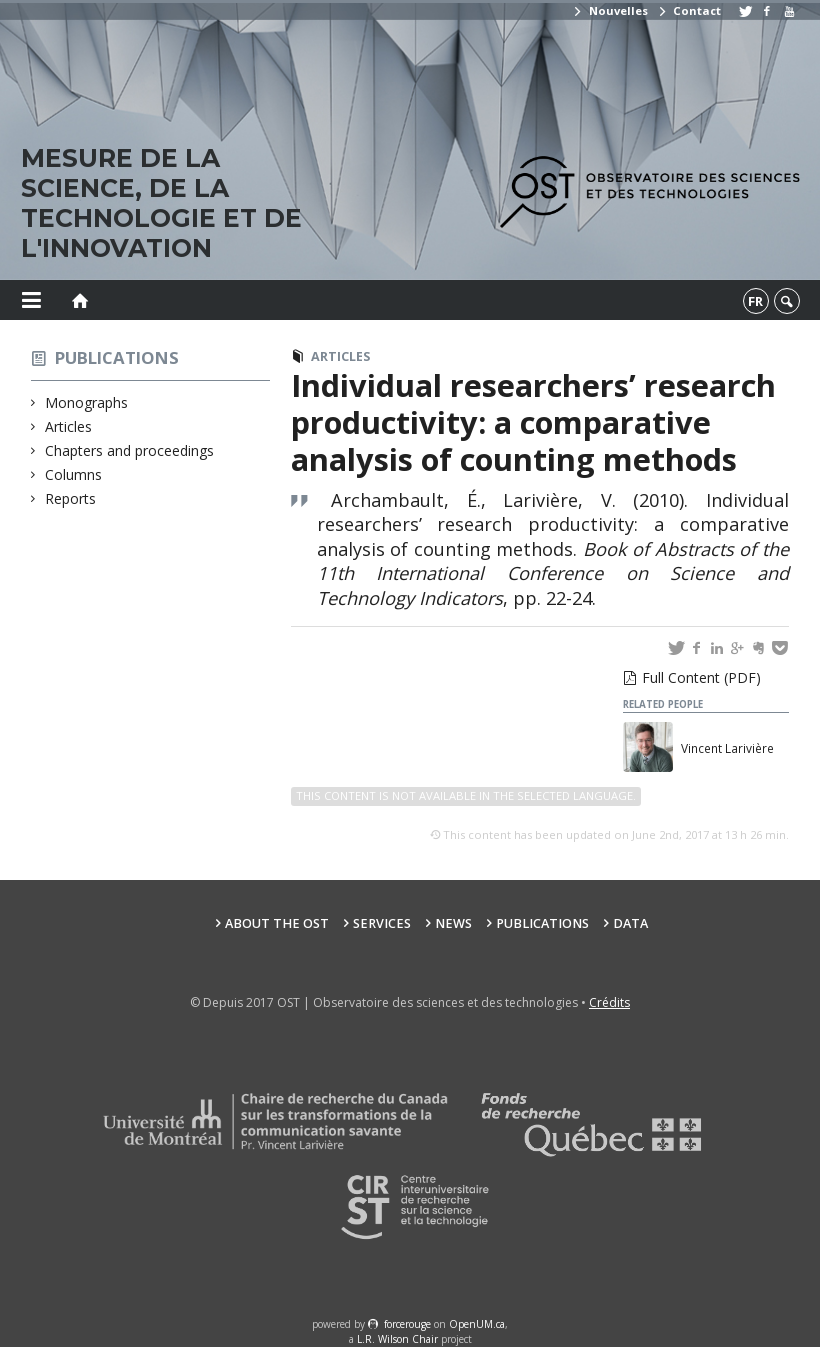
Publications (117, 357)
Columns (74, 474)
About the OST (277, 923)
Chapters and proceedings (130, 450)
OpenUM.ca (477, 1324)
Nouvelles (609, 10)
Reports (71, 498)
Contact (689, 10)
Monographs (87, 402)
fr (755, 301)
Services (382, 923)
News (453, 923)
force (407, 1324)
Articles (69, 426)
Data (630, 923)
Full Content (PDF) (701, 677)
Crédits (609, 1002)
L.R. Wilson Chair (397, 1339)
